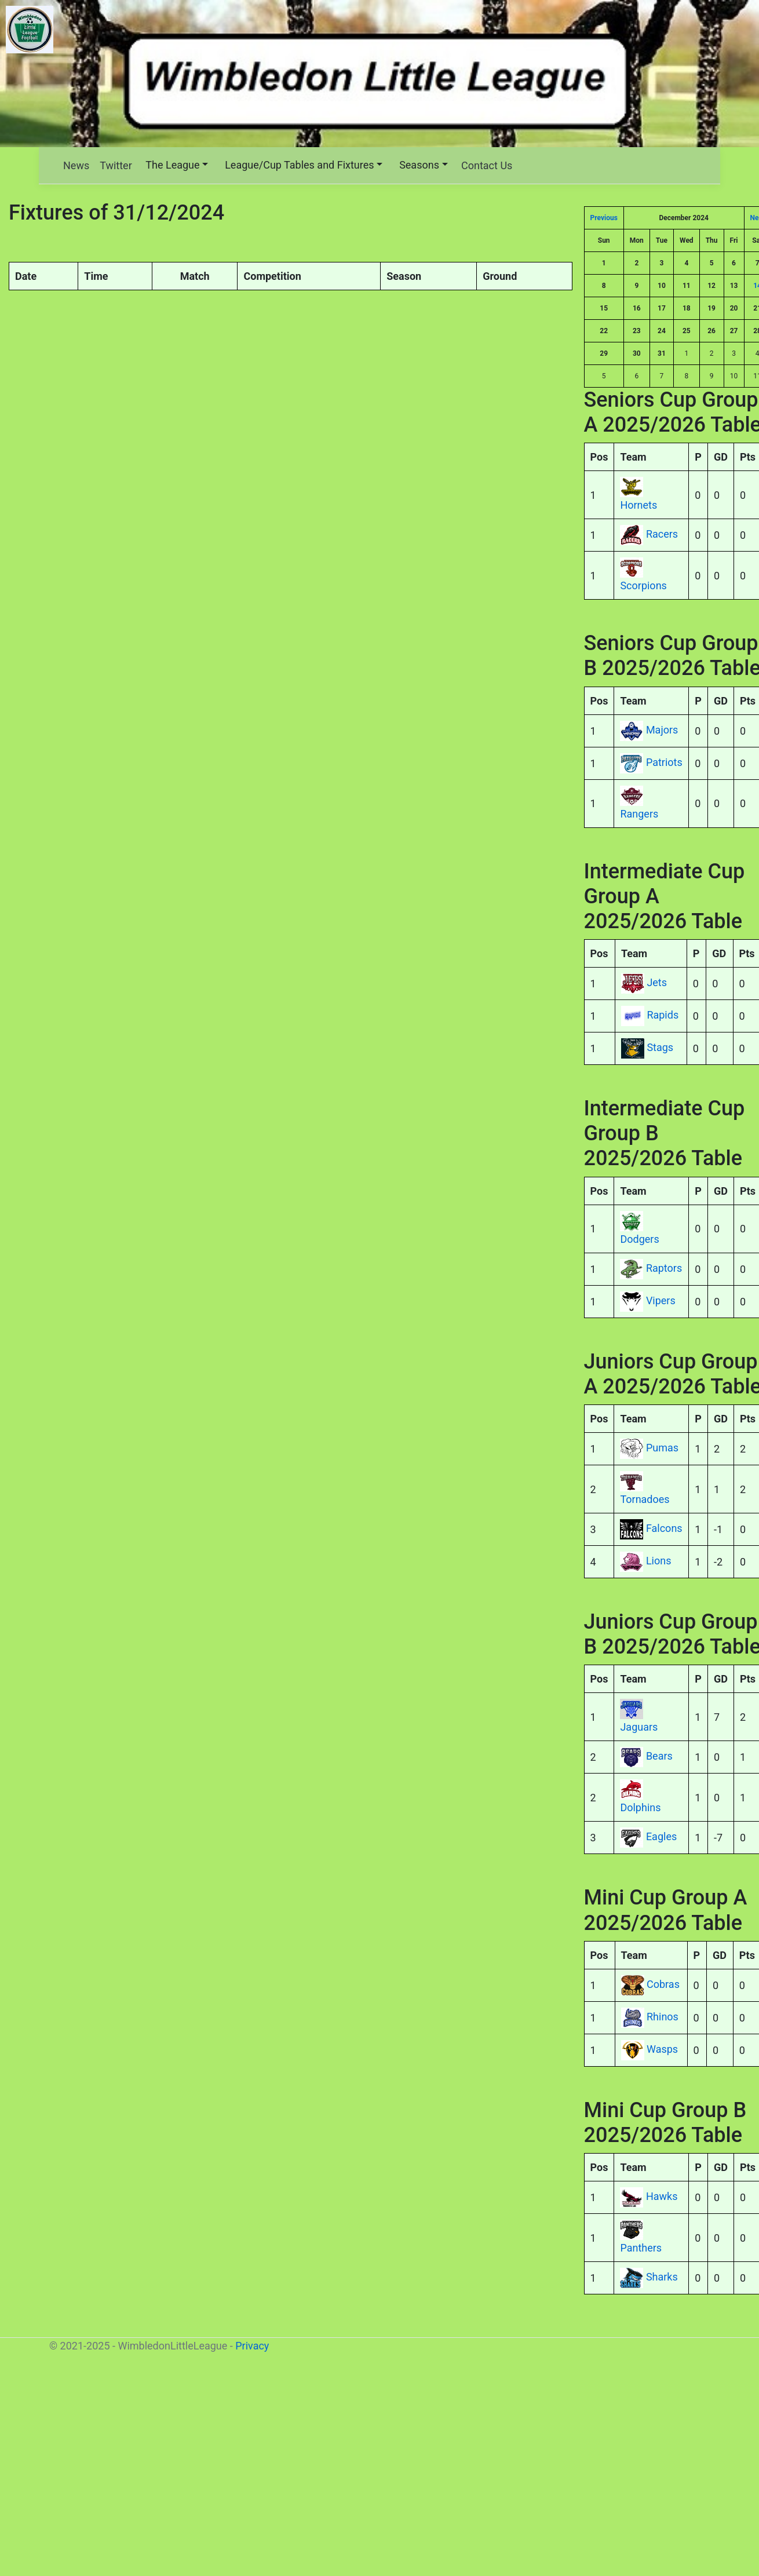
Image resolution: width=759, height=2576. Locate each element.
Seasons (419, 165)
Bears (659, 1756)
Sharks (662, 2277)
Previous (604, 218)
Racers (662, 534)
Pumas (662, 1448)
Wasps (662, 2049)
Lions (659, 1561)
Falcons (664, 1528)
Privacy (252, 2346)
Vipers (661, 1300)
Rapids (662, 1015)
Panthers (641, 2248)
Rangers (639, 814)
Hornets (638, 505)
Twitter (116, 165)
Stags (660, 1047)
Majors (662, 730)
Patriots (664, 762)
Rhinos (662, 2017)
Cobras (663, 1984)
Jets (657, 982)
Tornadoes (644, 1499)
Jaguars (639, 1727)
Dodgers (639, 1239)
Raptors (664, 1268)
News (76, 165)
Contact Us (486, 165)
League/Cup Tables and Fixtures (299, 165)
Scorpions (643, 585)
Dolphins (640, 1807)
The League (172, 165)
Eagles (661, 1837)
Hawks (662, 2196)
